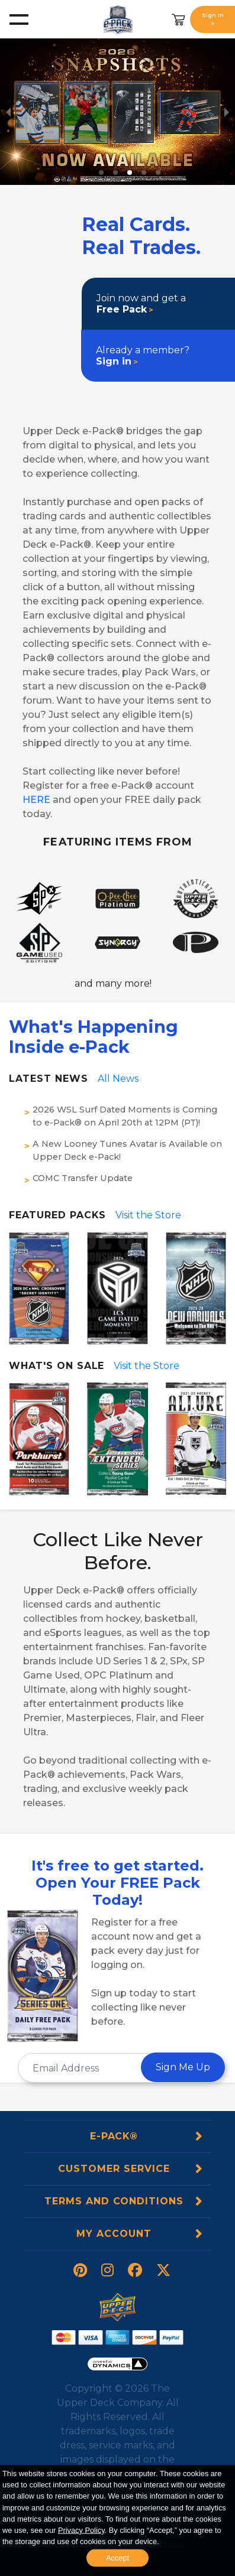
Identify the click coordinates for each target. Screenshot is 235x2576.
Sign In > (213, 19)
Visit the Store (148, 1215)
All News (118, 1078)
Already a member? (142, 355)
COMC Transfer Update (83, 1178)
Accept (117, 2558)
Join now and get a (141, 303)
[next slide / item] (226, 111)
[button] (101, 172)
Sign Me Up (183, 2067)
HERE (36, 799)
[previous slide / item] (8, 111)
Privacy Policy (81, 2529)
